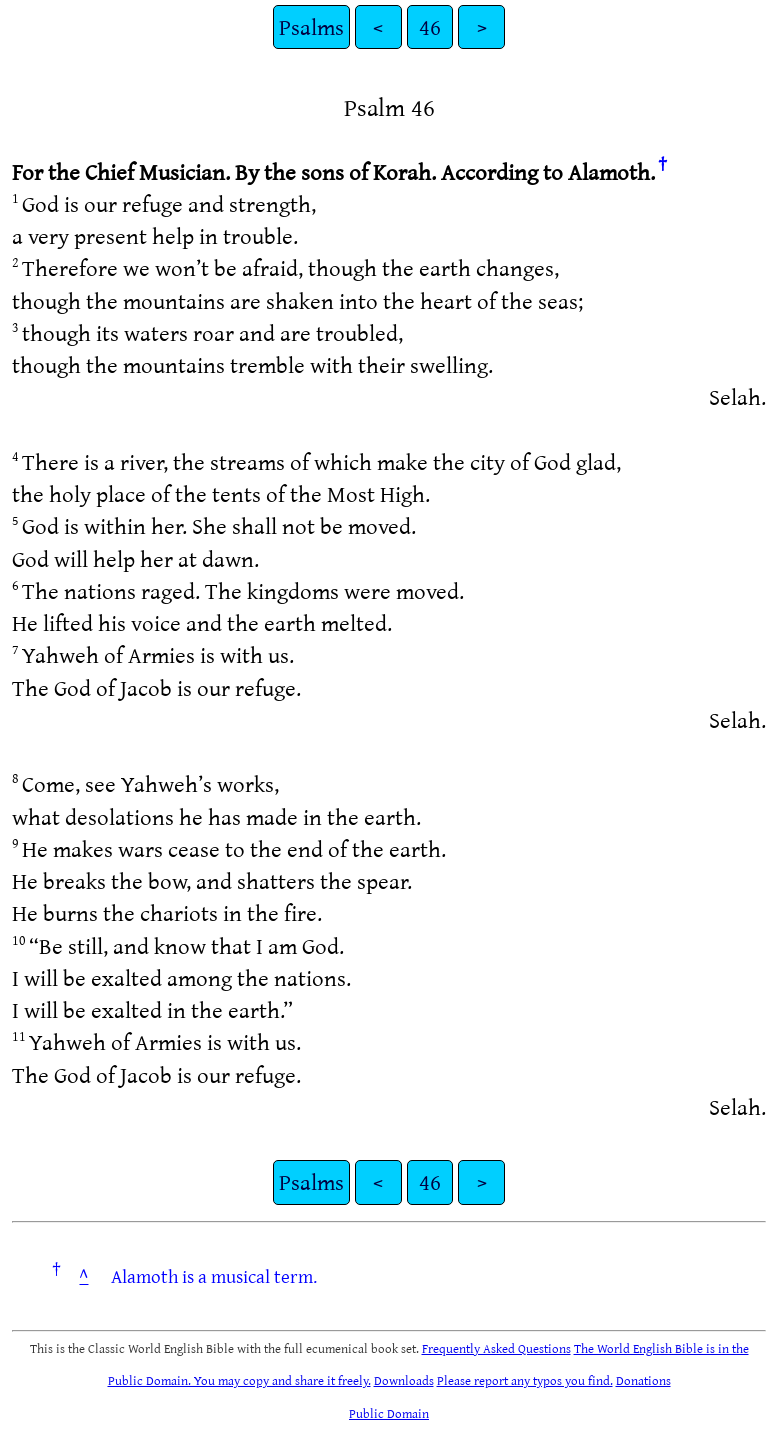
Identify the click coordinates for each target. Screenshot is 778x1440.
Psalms (311, 26)
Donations (643, 1380)
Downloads (404, 1380)
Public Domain (389, 1413)
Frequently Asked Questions (496, 1348)
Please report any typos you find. (525, 1380)
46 (430, 26)
